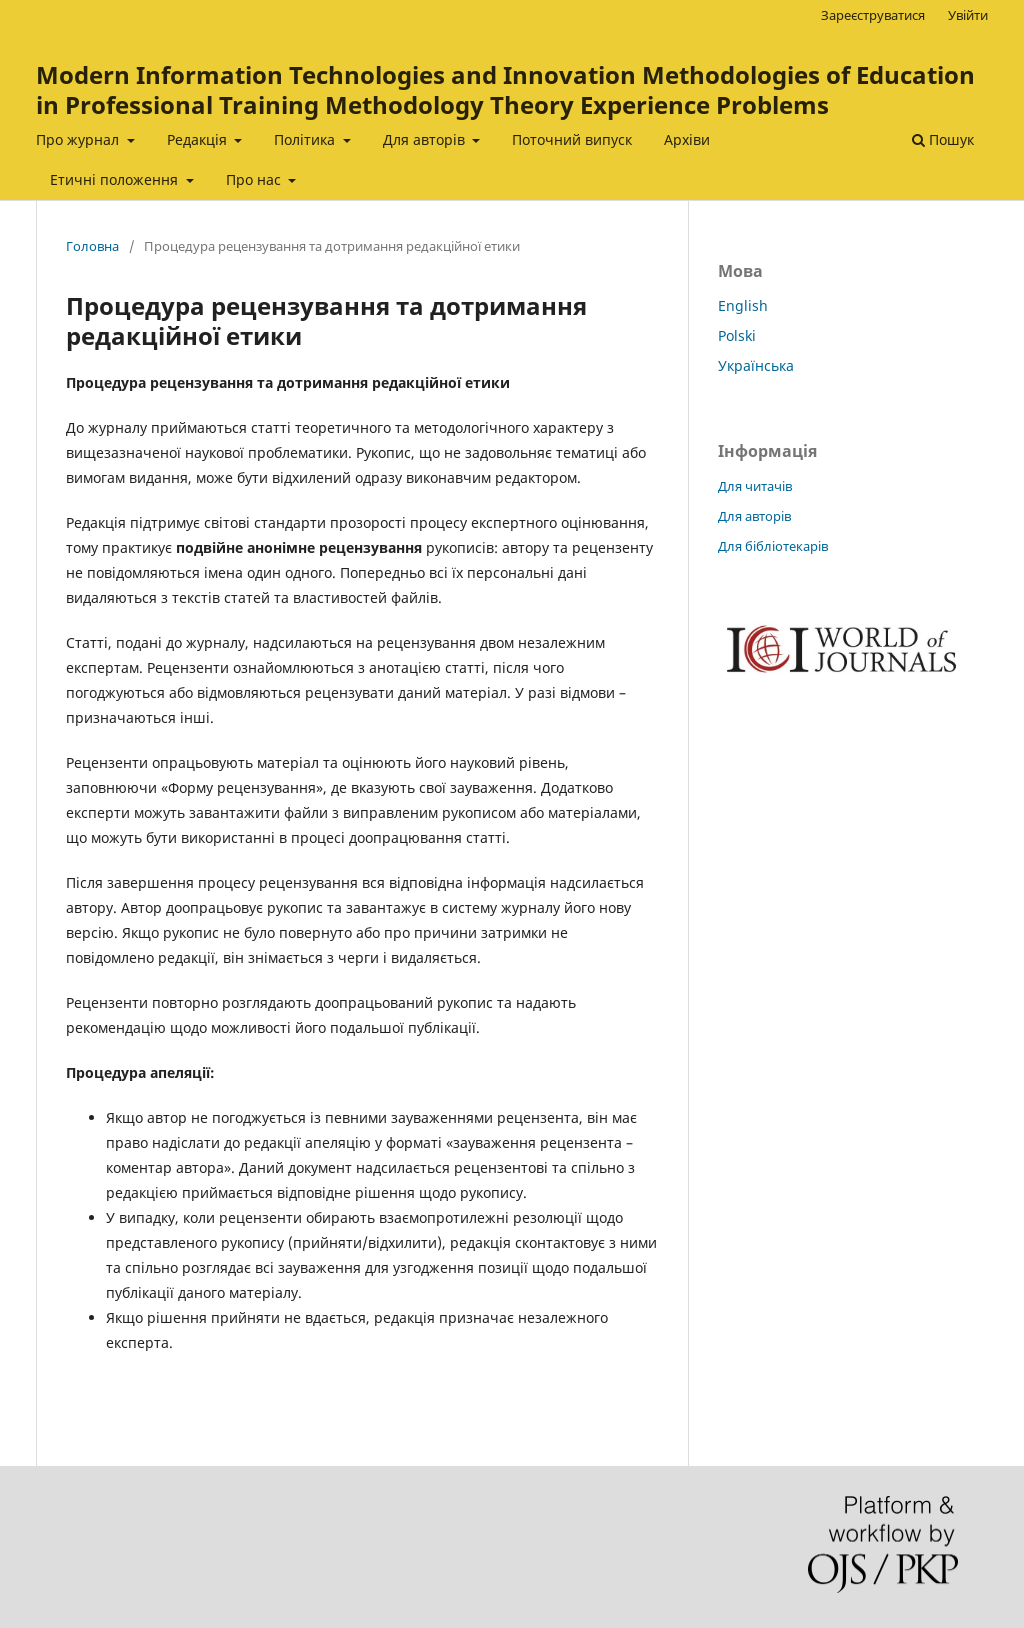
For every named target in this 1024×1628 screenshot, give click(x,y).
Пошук (943, 139)
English (743, 305)
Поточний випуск (572, 139)
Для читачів (755, 486)
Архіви (687, 139)
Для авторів (426, 139)
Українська (756, 365)
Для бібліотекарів (773, 546)
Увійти (968, 15)
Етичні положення (116, 179)
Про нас (255, 179)
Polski (737, 335)
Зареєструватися (873, 15)
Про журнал (79, 139)
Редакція (199, 139)
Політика (306, 139)
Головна (92, 246)
